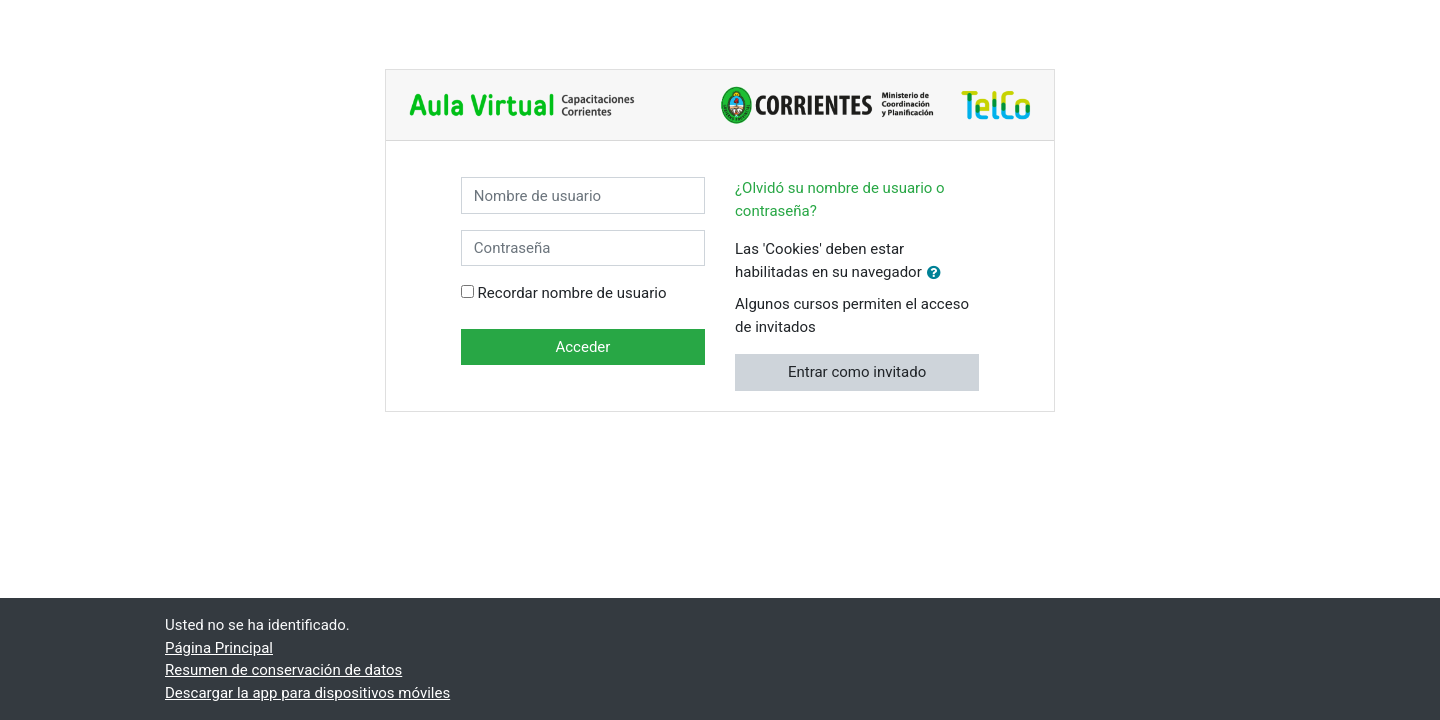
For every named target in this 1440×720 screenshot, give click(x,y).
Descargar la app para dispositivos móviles (307, 693)
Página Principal (219, 648)
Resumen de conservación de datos (283, 670)
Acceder (582, 347)
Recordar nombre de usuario (572, 293)
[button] (938, 273)
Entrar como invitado (857, 372)
